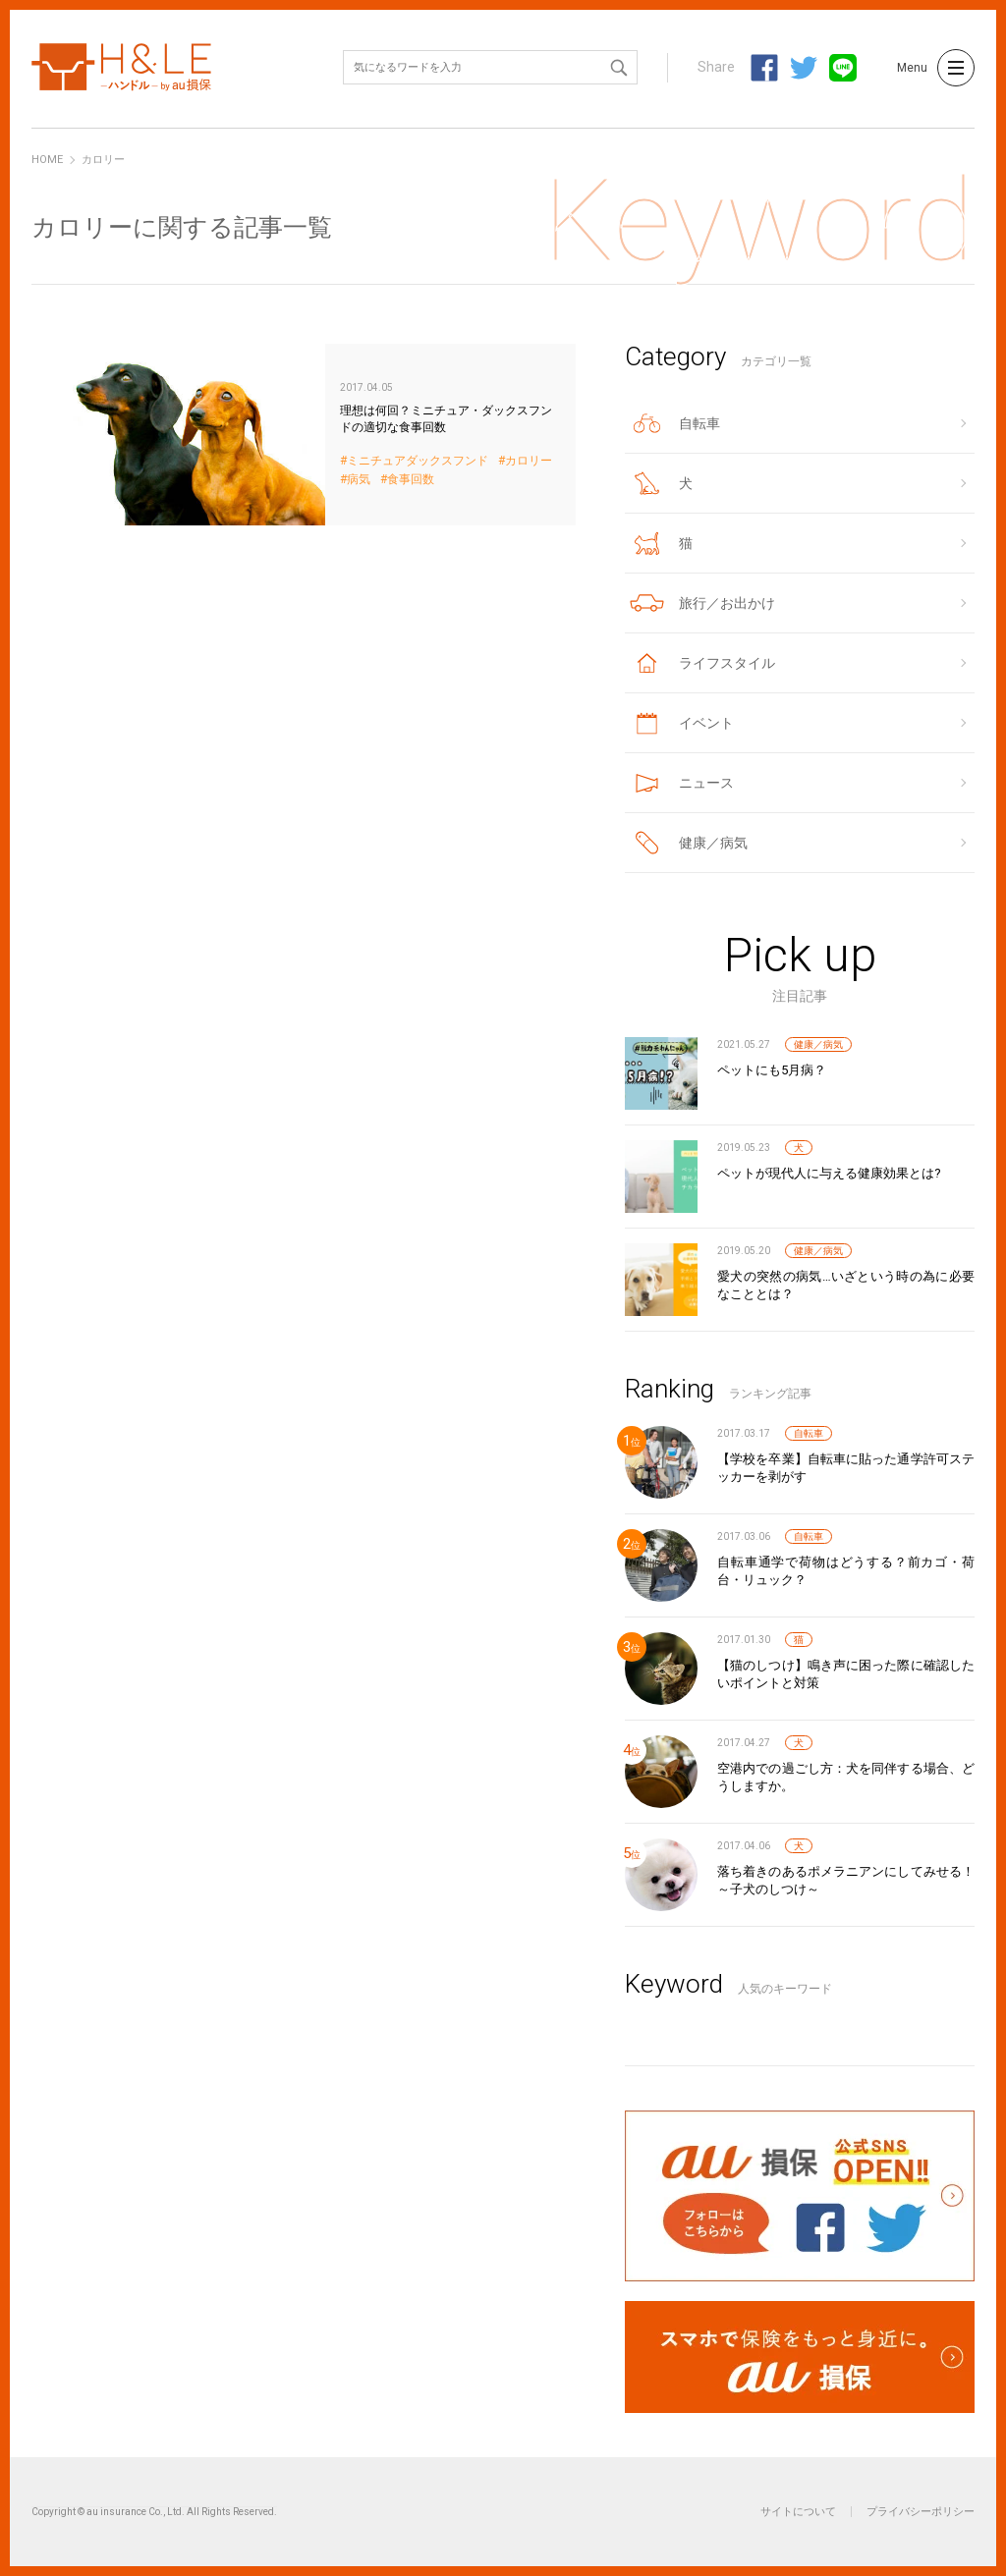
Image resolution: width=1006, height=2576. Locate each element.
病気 (358, 479)
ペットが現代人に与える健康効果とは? (829, 1173)
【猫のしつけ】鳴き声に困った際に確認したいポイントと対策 (846, 1674)
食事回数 (410, 479)
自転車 (808, 1433)
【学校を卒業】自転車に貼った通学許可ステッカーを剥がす (846, 1468)
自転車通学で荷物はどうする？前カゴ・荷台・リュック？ (846, 1571)
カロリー (528, 461)
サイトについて (798, 2511)
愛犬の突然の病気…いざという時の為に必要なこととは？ (846, 1285)
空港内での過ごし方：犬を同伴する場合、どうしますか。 (846, 1777)
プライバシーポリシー (920, 2511)
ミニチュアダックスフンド (417, 461)
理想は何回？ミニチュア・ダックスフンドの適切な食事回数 (303, 434)
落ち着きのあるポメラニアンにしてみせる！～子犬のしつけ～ (846, 1880)
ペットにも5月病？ (771, 1070)
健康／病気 (818, 1044)
